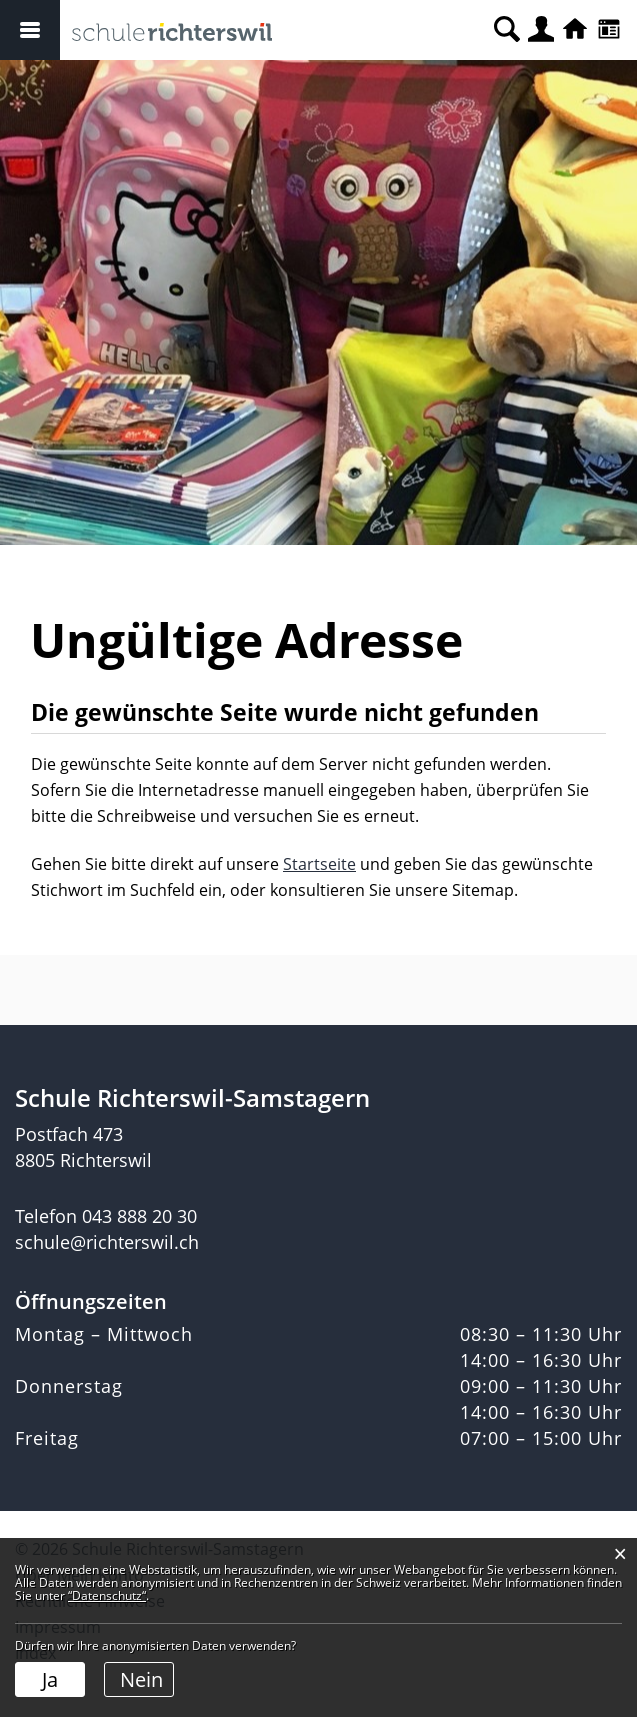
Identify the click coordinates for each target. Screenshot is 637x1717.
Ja (50, 1679)
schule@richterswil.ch (107, 1242)
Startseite (319, 864)
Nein (141, 1679)
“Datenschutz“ (107, 1595)
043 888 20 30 (139, 1216)
